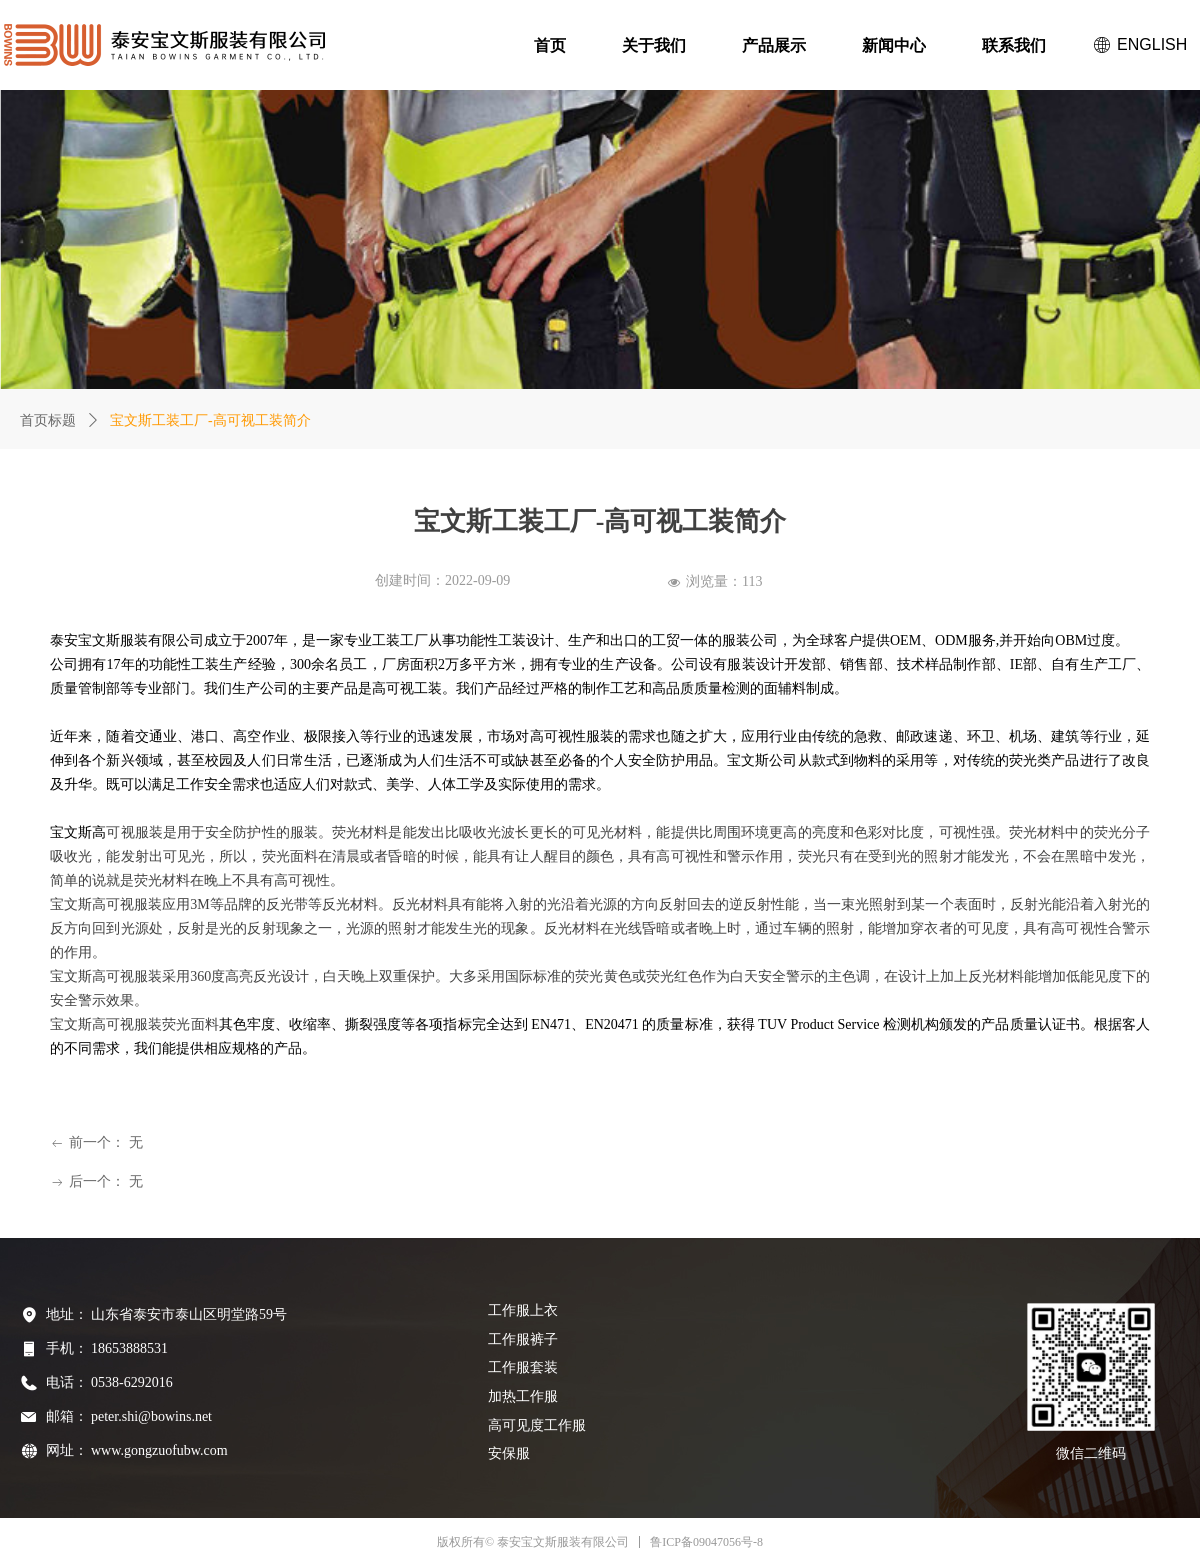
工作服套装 (523, 1367)
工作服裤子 (523, 1339)
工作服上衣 (523, 1310)
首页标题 (48, 420)
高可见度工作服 (537, 1425)
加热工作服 (523, 1396)
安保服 (509, 1453)
